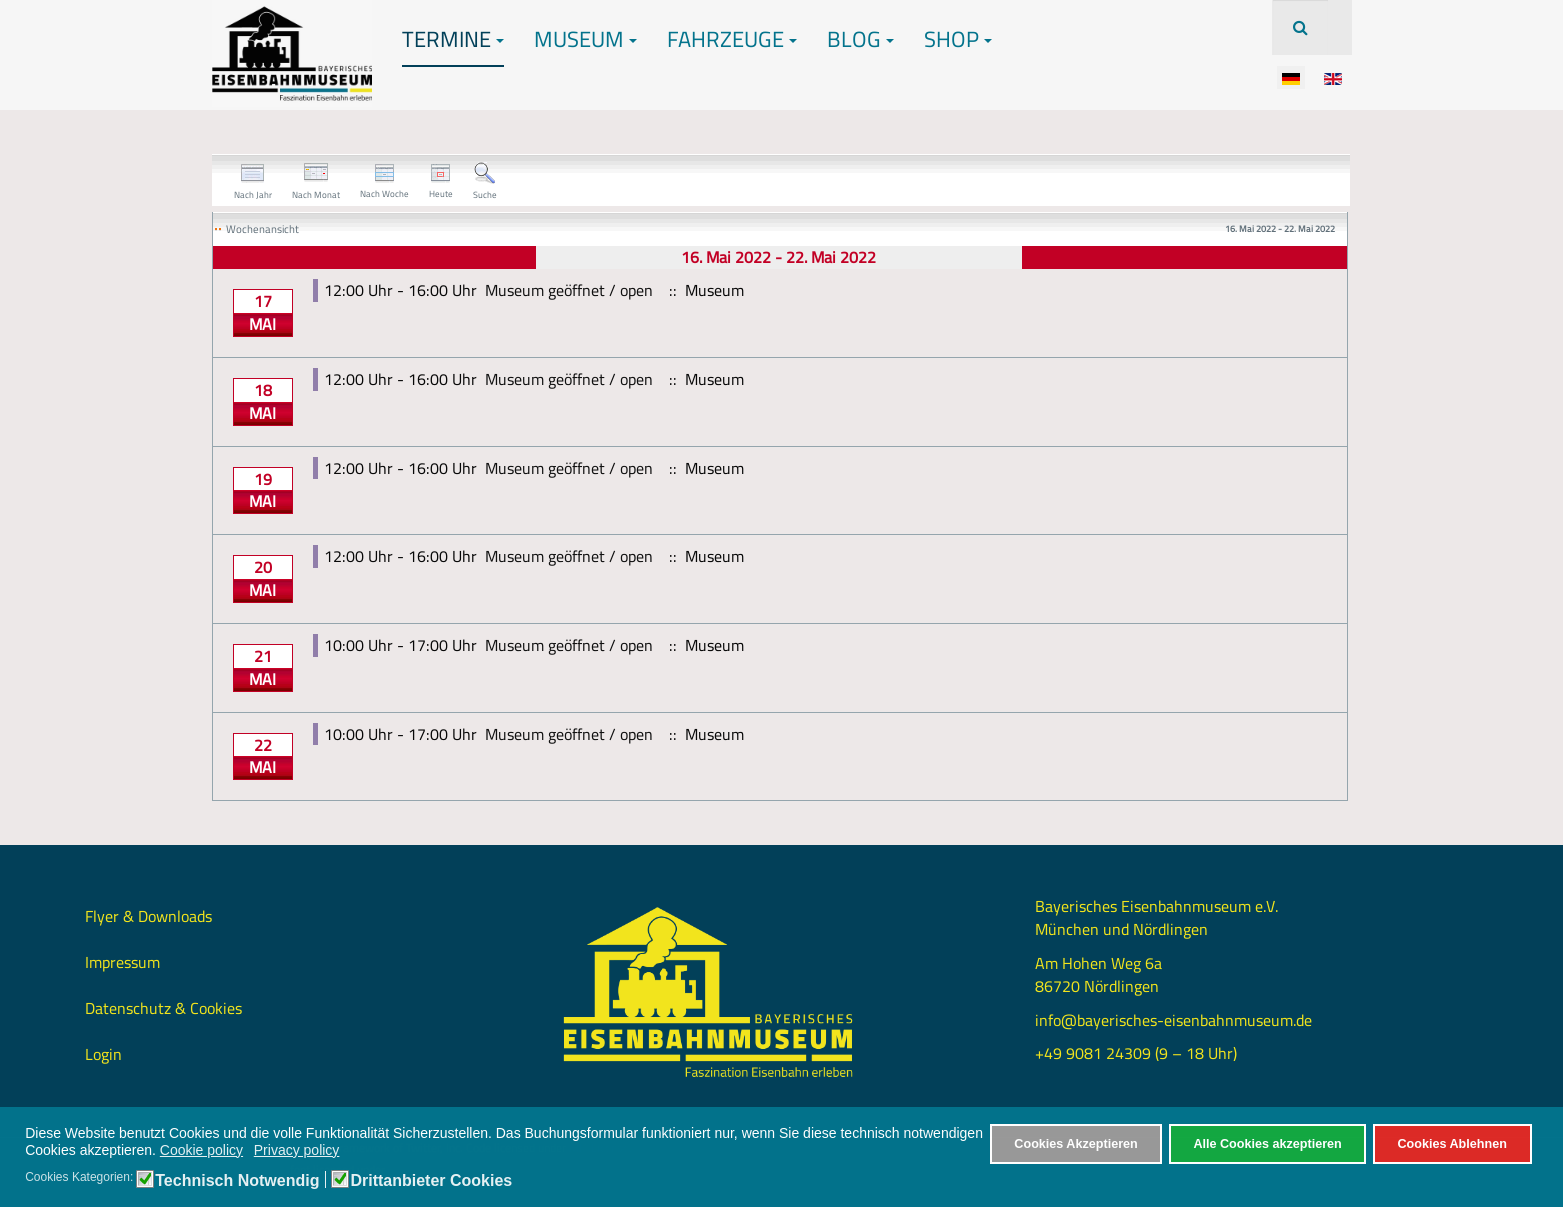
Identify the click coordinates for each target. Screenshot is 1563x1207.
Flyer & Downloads (148, 916)
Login (103, 1054)
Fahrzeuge (732, 39)
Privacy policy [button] (297, 1150)
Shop (958, 39)
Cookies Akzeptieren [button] (1075, 1144)
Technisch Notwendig (237, 1181)
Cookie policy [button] (201, 1150)
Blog (860, 39)
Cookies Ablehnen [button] (1451, 1144)
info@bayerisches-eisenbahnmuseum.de (1173, 1020)
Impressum (122, 962)
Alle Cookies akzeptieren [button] (1267, 1144)
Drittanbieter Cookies (431, 1181)
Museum (585, 39)
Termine (453, 39)
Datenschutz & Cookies (163, 1008)
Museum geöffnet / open (569, 290)
